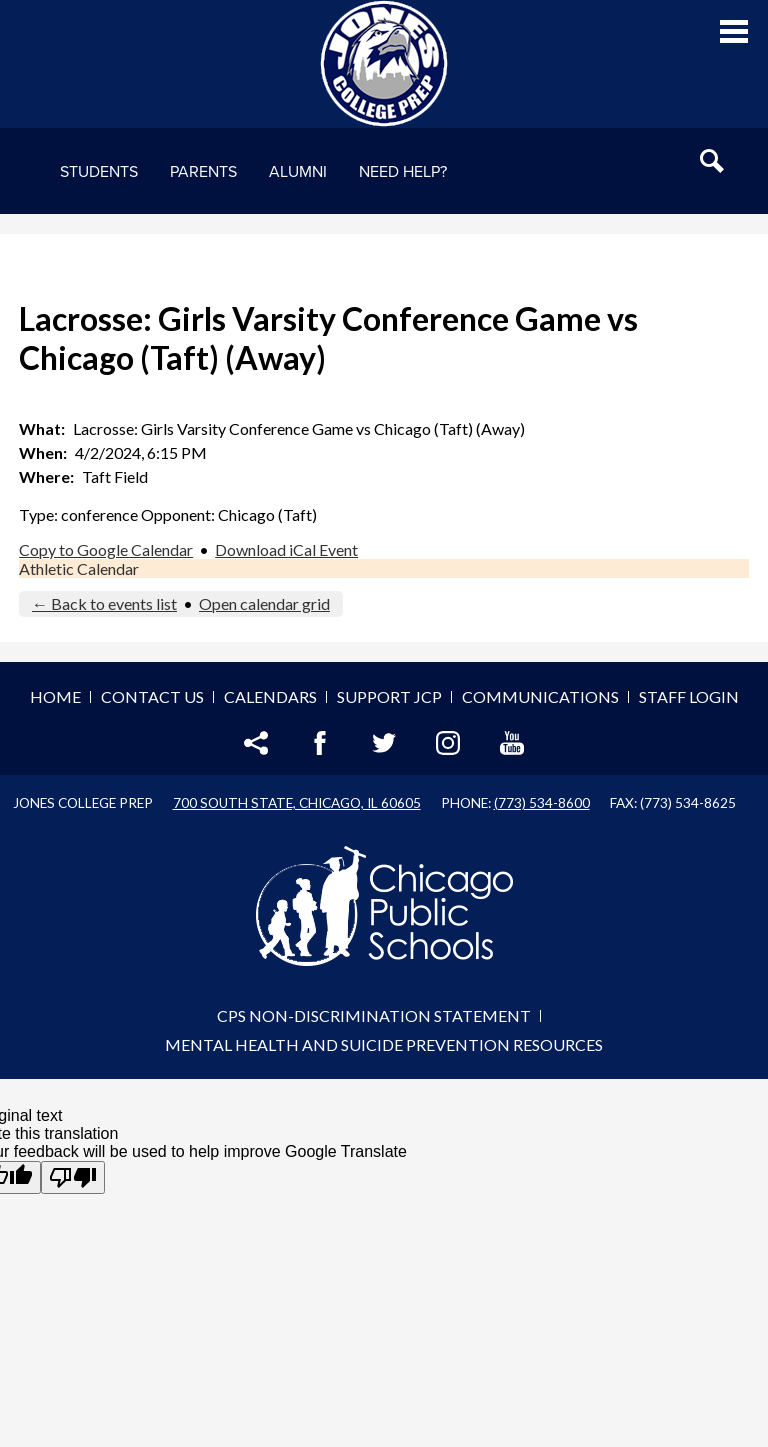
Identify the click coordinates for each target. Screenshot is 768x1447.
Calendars (270, 696)
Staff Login (689, 696)
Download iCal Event (286, 549)
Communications (540, 696)
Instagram (448, 743)
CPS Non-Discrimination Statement (374, 1015)
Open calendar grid (264, 603)
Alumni (298, 172)
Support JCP (389, 696)
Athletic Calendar (79, 568)
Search (712, 161)
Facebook (320, 743)
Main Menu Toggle (734, 31)
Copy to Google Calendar (106, 549)
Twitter (384, 743)
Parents (203, 172)
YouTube (512, 743)
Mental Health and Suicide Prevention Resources (384, 1044)
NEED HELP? (403, 172)
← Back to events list (104, 603)
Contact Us (152, 696)
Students (99, 172)
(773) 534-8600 (542, 803)
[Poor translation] (73, 1177)
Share (256, 743)
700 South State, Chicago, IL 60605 (297, 803)
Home (55, 696)
